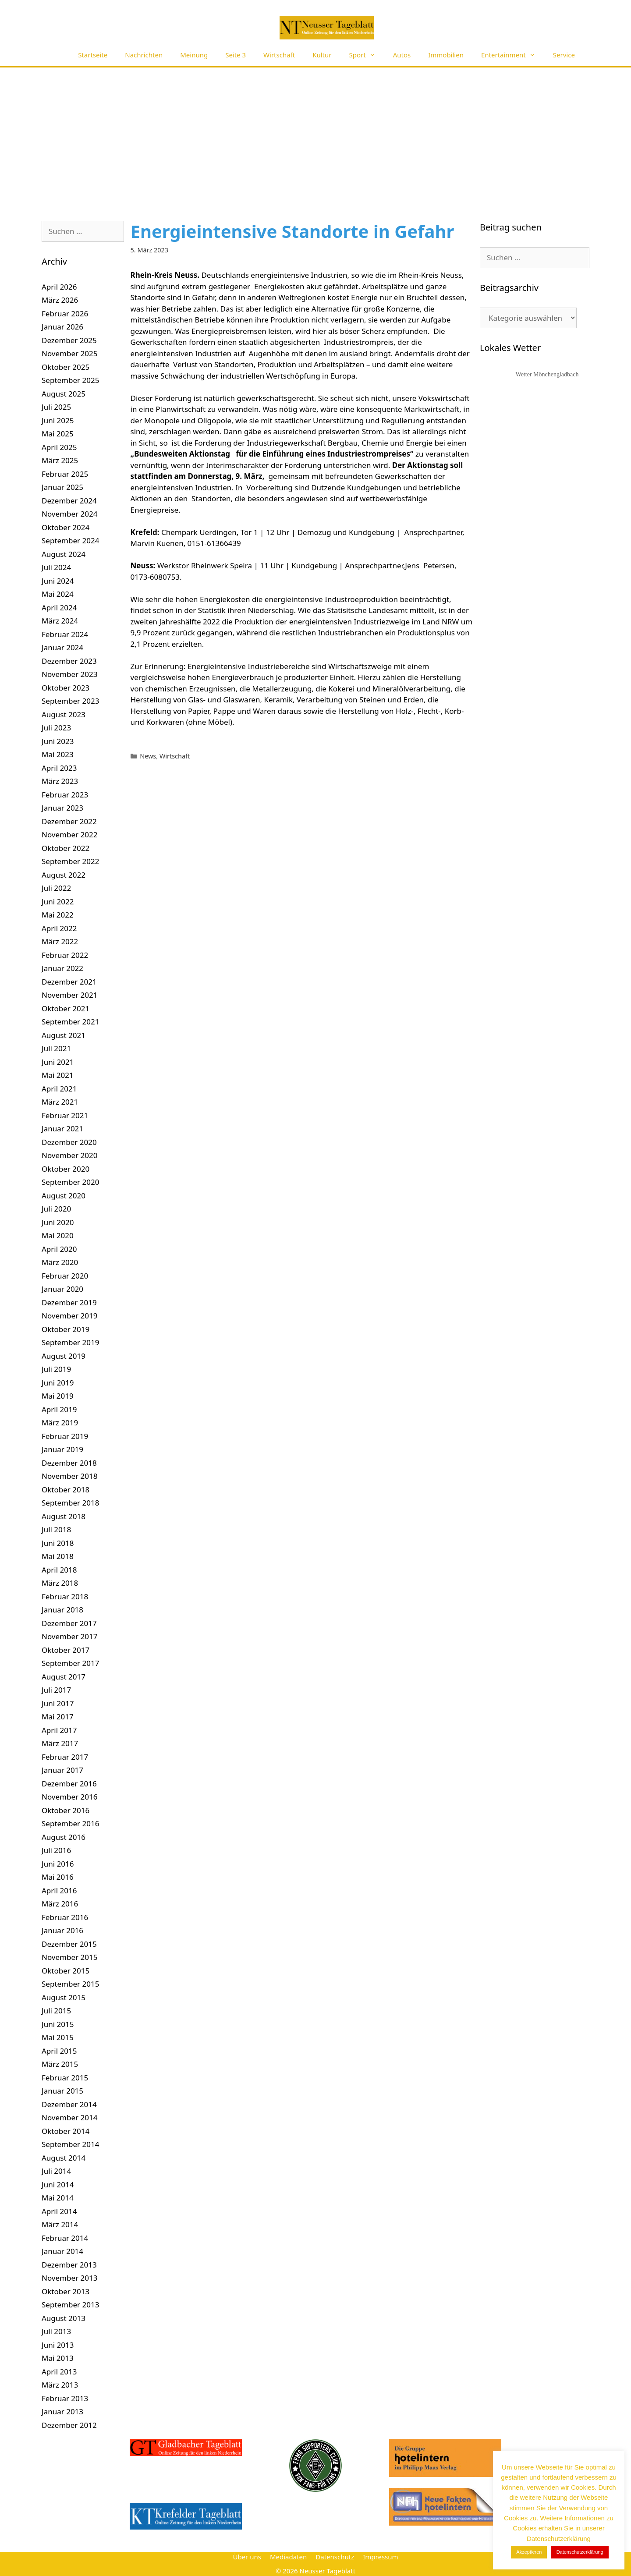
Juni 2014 (58, 2184)
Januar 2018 (62, 1610)
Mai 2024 (58, 594)
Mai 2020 (58, 1235)
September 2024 (70, 540)
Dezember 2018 (69, 1463)
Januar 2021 (62, 1128)
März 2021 (60, 1102)
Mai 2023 (58, 754)
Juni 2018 (58, 1543)
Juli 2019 (56, 1369)
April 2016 (59, 1890)
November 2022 (69, 834)
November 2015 (69, 1957)
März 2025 (60, 460)
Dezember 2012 (69, 2425)
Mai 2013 (58, 2358)
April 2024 (59, 607)
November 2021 (69, 995)
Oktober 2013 (65, 2291)
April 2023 (59, 768)
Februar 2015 (65, 2078)
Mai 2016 (58, 1877)
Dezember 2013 (69, 2265)
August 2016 (63, 1837)
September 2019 (70, 1342)
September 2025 (70, 380)
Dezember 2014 (69, 2104)
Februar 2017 (65, 1757)
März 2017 (60, 1743)
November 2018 (69, 1476)
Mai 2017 (58, 1716)
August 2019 (63, 1356)
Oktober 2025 (65, 367)
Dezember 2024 (69, 501)
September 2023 (70, 701)
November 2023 (69, 674)
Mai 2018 (58, 1556)
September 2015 (70, 1984)
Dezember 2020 (69, 1142)
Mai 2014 (58, 2198)
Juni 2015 (58, 2024)
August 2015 (63, 1997)
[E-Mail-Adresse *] (552, 2488)
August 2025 (63, 394)
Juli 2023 (56, 728)
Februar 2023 (65, 795)
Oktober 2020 (65, 1169)
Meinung (194, 54)
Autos (402, 54)
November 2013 (69, 2278)
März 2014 (60, 2224)
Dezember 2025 (69, 340)
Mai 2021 (58, 1075)
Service (564, 54)
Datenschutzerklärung (563, 2554)
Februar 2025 (65, 474)
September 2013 (70, 2305)
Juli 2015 (56, 2011)
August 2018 (63, 1516)
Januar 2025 (62, 487)
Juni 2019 (58, 1383)
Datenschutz (335, 2556)
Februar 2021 (65, 1115)
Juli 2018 (56, 1529)
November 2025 (69, 353)
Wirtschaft (279, 54)
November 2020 (69, 1155)
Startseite (92, 54)
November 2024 (69, 514)
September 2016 (70, 1823)
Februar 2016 (65, 1917)
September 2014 (70, 2144)
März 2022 (60, 941)
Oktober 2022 (65, 848)
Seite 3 (235, 54)
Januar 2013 (62, 2411)
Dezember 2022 (69, 821)
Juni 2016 (58, 1864)
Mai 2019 (58, 1396)
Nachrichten (144, 54)
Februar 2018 (65, 1596)
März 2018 (60, 1583)
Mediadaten (288, 2556)
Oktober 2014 (65, 2131)
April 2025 (59, 447)
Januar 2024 (62, 647)
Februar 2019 (65, 1436)
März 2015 (60, 2064)
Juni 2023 (58, 741)
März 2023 (60, 781)
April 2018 (59, 1570)
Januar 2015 (62, 2091)
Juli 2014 (56, 2171)
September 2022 (70, 861)
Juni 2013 (58, 2345)
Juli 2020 (56, 1209)
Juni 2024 (58, 581)
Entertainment (512, 55)
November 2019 (69, 1316)
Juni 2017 (58, 1703)
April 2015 (59, 2051)
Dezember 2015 (69, 1944)
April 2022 (59, 928)
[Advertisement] (315, 133)
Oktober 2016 (65, 1810)
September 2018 (70, 1503)
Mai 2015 (58, 2037)
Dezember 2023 (69, 661)
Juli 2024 (56, 567)
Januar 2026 (62, 327)
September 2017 (70, 1663)
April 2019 (59, 1409)
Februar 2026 (65, 313)
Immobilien (446, 54)
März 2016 (60, 1904)
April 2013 (59, 2372)
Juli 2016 (56, 1850)
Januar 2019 (62, 1449)
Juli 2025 (56, 407)
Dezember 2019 (69, 1302)
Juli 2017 (56, 1690)
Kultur (321, 54)
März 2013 (60, 2385)
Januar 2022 (62, 968)
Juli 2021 (56, 1048)
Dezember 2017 (69, 1623)
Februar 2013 (65, 2398)
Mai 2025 (58, 434)
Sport (366, 55)
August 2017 (63, 1677)
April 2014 (59, 2211)
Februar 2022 (65, 955)
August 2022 (63, 875)
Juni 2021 (58, 1062)
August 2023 (63, 714)
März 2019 (60, 1422)
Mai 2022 (58, 915)
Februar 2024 (65, 634)
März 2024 (60, 621)
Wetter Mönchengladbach (547, 374)
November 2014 (69, 2117)
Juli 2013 (56, 2331)
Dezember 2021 (69, 982)
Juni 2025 (58, 420)
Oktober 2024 (65, 527)
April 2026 (59, 287)
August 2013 (63, 2318)
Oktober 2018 (65, 1490)
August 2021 (63, 1035)
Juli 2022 (56, 888)
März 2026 (60, 300)
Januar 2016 (62, 1930)
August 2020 (63, 1196)
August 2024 (63, 554)
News (148, 756)
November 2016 (69, 1797)
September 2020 (70, 1182)
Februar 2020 (65, 1276)
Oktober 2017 (65, 1650)
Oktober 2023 (65, 688)
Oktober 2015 (65, 1971)
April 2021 (59, 1089)
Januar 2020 (62, 1289)
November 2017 (69, 1636)
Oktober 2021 (65, 1008)
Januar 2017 (62, 1770)
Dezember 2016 (69, 1784)
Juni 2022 (58, 901)
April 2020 (59, 1249)
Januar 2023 (62, 808)
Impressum (380, 2556)
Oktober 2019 (65, 1329)
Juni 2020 (58, 1222)
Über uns (247, 2556)
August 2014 (63, 2158)
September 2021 (70, 1022)
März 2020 (60, 1262)
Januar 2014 (62, 2251)
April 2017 (59, 1730)
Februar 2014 (65, 2238)
